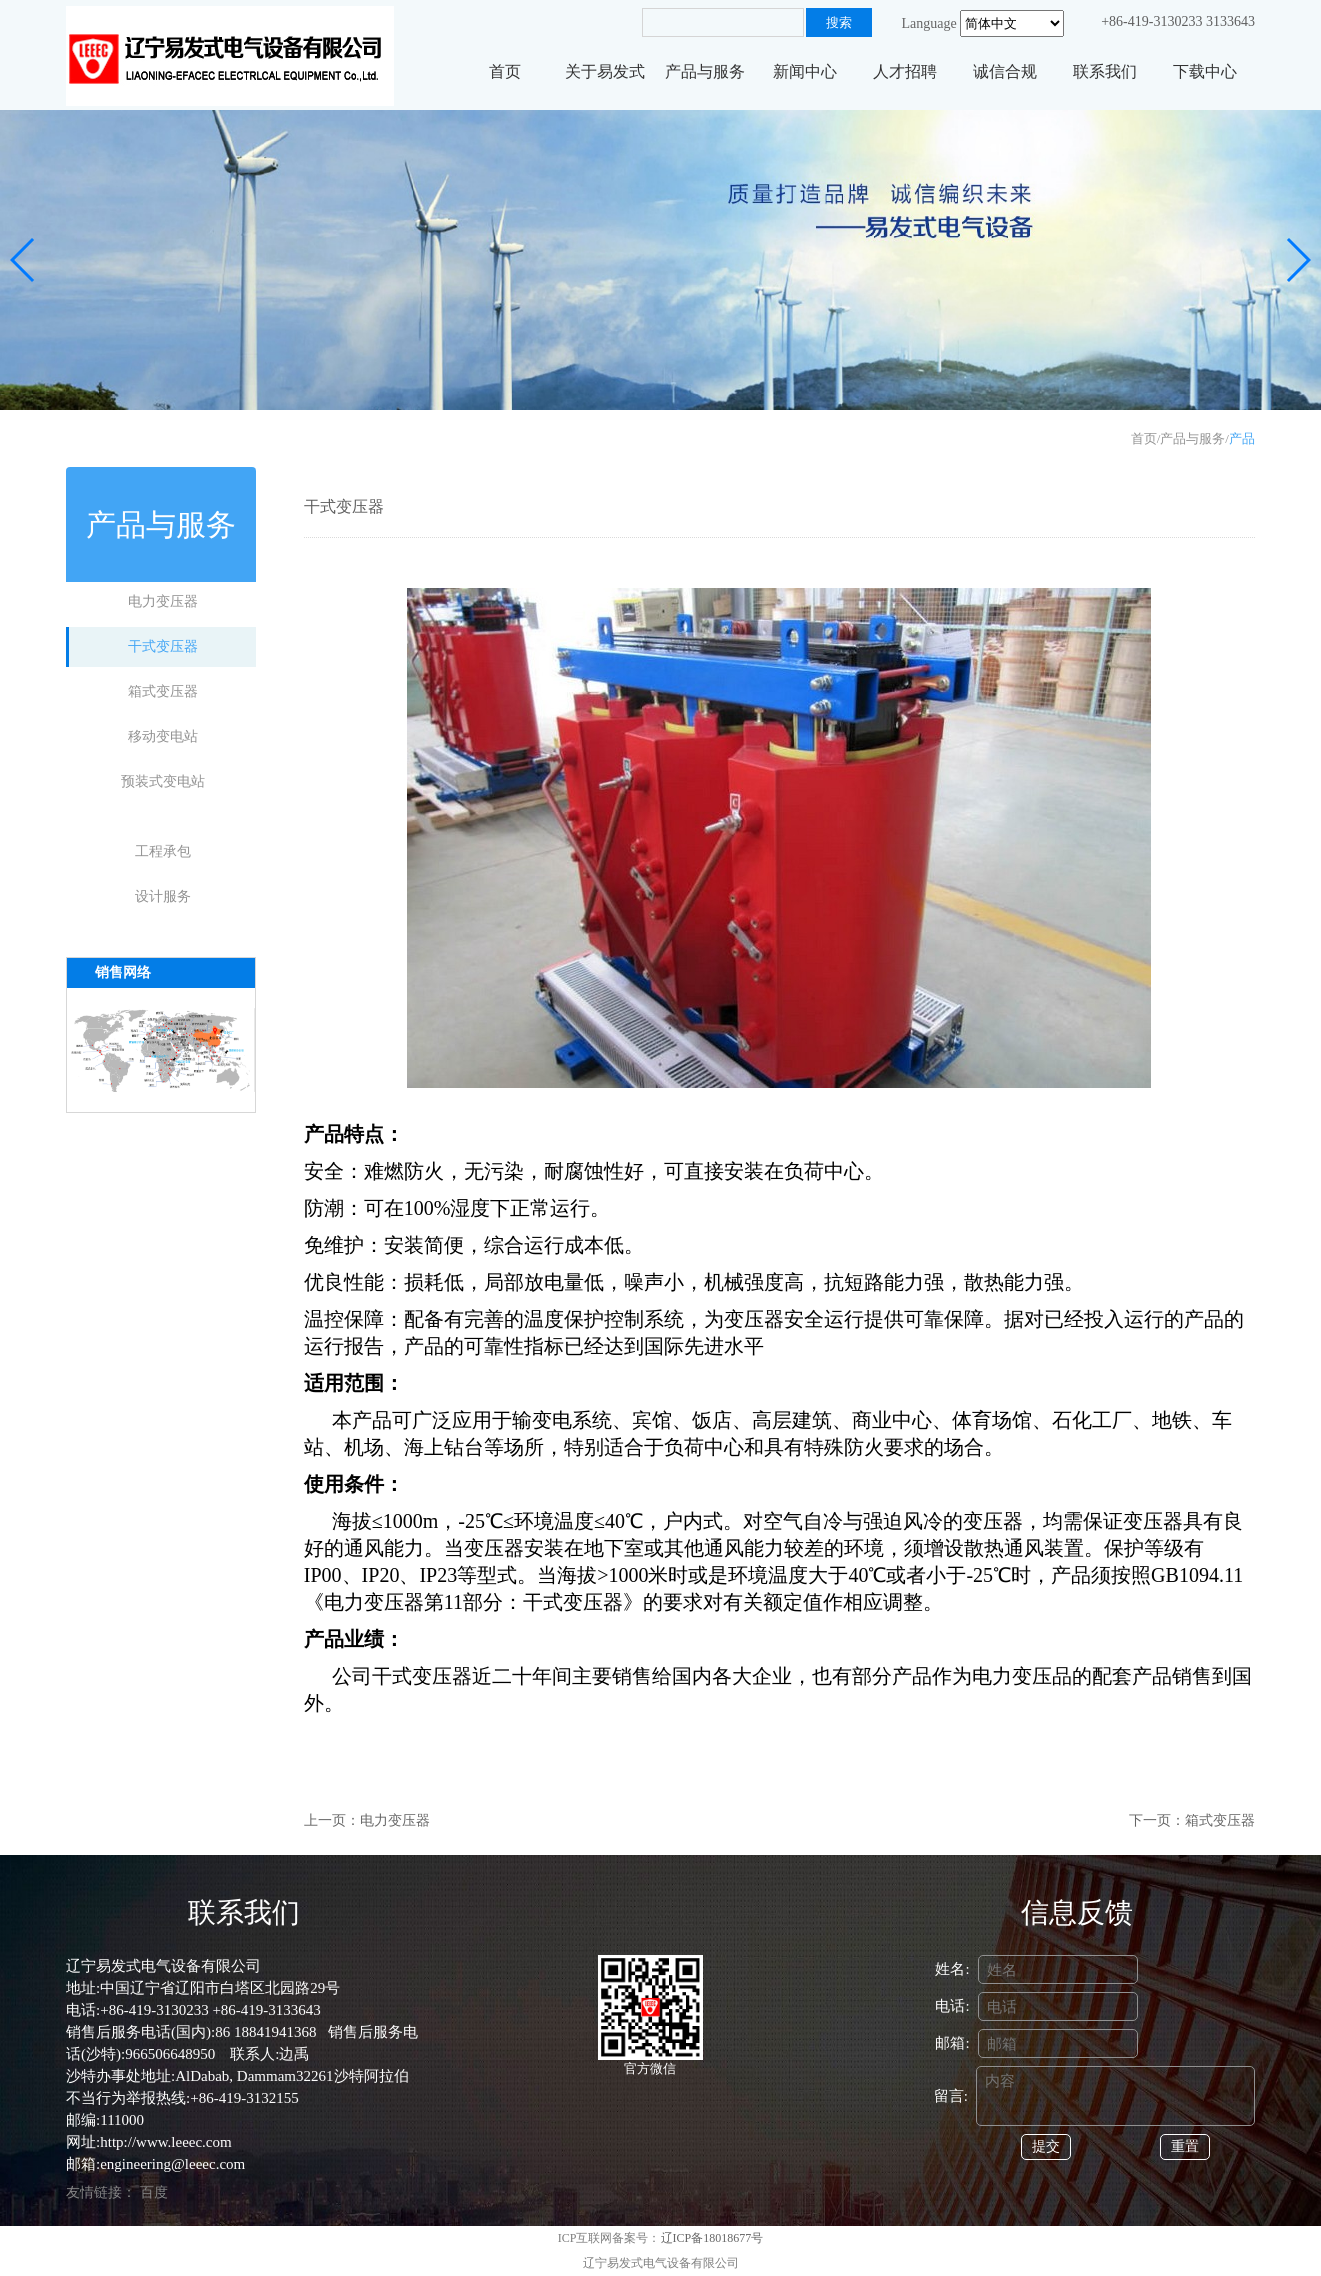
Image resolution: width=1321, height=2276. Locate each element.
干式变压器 (163, 646)
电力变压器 (163, 601)
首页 (505, 71)
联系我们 (1105, 71)
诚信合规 (1005, 71)
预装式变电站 (163, 781)
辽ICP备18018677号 (712, 2238)
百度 (154, 2192)
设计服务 (163, 896)
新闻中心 (805, 71)
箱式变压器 (163, 691)
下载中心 (1205, 71)
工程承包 (163, 851)
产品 (1242, 438)
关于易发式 (605, 71)
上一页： (332, 1820)
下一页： (1157, 1820)
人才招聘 (905, 71)
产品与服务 (705, 71)
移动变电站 (163, 736)
